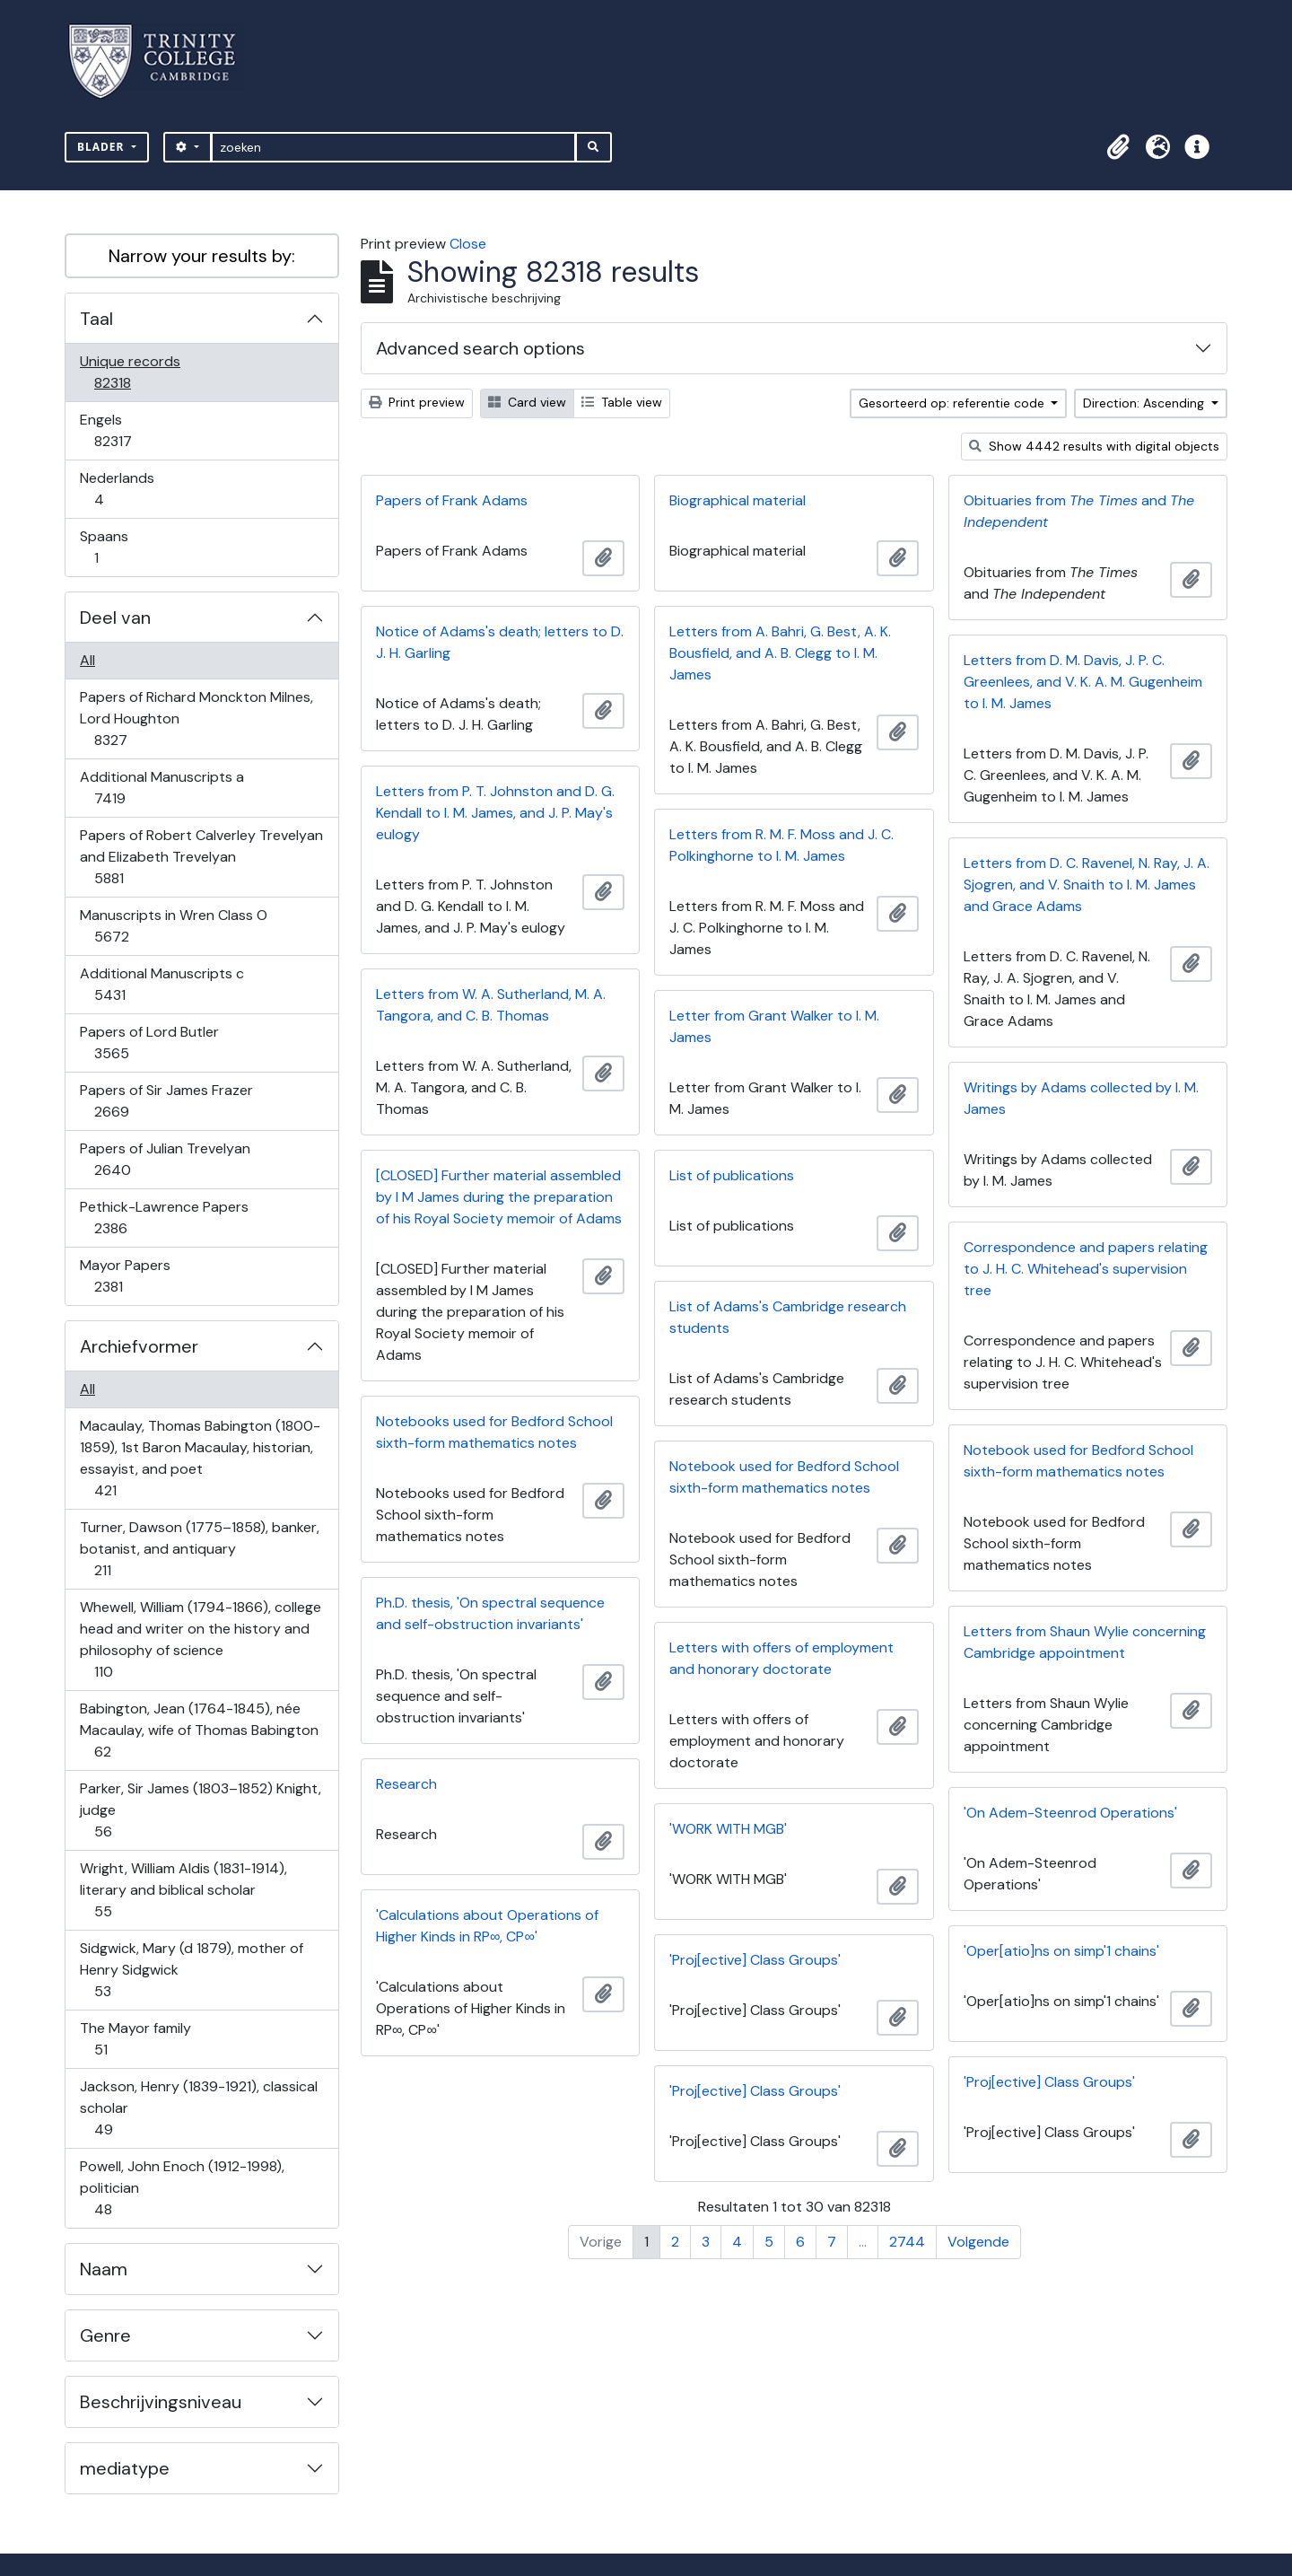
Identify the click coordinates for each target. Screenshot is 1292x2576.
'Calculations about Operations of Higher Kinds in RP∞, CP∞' (487, 1926)
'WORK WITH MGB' (728, 1828)
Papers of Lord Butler (149, 1043)
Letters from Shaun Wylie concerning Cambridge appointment (1085, 1642)
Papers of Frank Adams (452, 500)
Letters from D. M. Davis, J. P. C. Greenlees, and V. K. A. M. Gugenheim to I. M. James (1083, 682)
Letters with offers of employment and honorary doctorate (781, 1658)
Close (468, 243)
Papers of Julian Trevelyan (164, 1159)
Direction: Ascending (1145, 403)
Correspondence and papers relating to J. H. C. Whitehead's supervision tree (1086, 1269)
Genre (105, 2335)
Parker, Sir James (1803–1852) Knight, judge (200, 1810)
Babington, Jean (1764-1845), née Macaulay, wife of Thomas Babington (199, 1730)
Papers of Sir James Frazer (166, 1101)
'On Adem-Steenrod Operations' (1070, 1812)
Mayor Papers (124, 1276)
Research (406, 1783)
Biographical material (737, 500)
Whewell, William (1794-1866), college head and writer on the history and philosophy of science (200, 1639)
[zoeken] (393, 147)
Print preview (417, 402)
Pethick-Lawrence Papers (164, 1218)
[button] (1118, 147)
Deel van (115, 617)
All (87, 660)
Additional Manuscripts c (161, 984)
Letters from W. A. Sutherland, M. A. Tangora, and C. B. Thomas (491, 1005)
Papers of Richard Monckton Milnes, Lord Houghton (196, 718)
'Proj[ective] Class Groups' (755, 1959)
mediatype (125, 2468)
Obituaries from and (1079, 511)
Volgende (978, 2241)
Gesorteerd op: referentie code (953, 403)
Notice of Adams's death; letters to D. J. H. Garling (500, 642)
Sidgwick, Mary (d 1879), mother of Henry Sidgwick (191, 1969)
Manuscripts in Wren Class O (173, 926)
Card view (527, 402)
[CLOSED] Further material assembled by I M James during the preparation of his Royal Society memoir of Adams (499, 1197)
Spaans (108, 547)
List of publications (731, 1175)
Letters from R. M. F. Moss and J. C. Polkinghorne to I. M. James (781, 845)
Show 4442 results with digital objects (1094, 446)
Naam (103, 2269)
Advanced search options (480, 348)
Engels (125, 430)
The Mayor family (135, 2039)
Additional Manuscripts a (161, 788)
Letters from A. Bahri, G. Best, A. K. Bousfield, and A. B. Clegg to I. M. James (780, 653)
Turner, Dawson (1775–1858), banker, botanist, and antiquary (199, 1549)
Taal (96, 318)
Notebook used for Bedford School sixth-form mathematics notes (1078, 1461)
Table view (621, 402)
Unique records (129, 372)
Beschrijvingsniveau (160, 2402)
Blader (102, 146)
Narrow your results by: (202, 255)
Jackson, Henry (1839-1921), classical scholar (198, 2108)
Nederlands (116, 489)
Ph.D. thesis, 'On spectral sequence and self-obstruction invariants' (490, 1613)
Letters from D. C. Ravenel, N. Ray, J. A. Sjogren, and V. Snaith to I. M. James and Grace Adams (1086, 885)
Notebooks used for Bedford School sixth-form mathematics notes (494, 1432)
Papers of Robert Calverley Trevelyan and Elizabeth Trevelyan (201, 856)
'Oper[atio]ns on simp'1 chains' (1061, 1950)
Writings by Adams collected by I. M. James (1081, 1098)
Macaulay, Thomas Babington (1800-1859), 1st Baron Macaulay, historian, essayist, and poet (199, 1458)
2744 (907, 2241)
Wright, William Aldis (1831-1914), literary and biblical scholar (183, 1890)
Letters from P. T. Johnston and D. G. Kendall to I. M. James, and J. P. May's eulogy (495, 813)
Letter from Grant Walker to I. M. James (774, 1026)
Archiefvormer (139, 1346)
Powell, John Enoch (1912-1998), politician (181, 2188)
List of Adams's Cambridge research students (787, 1317)
